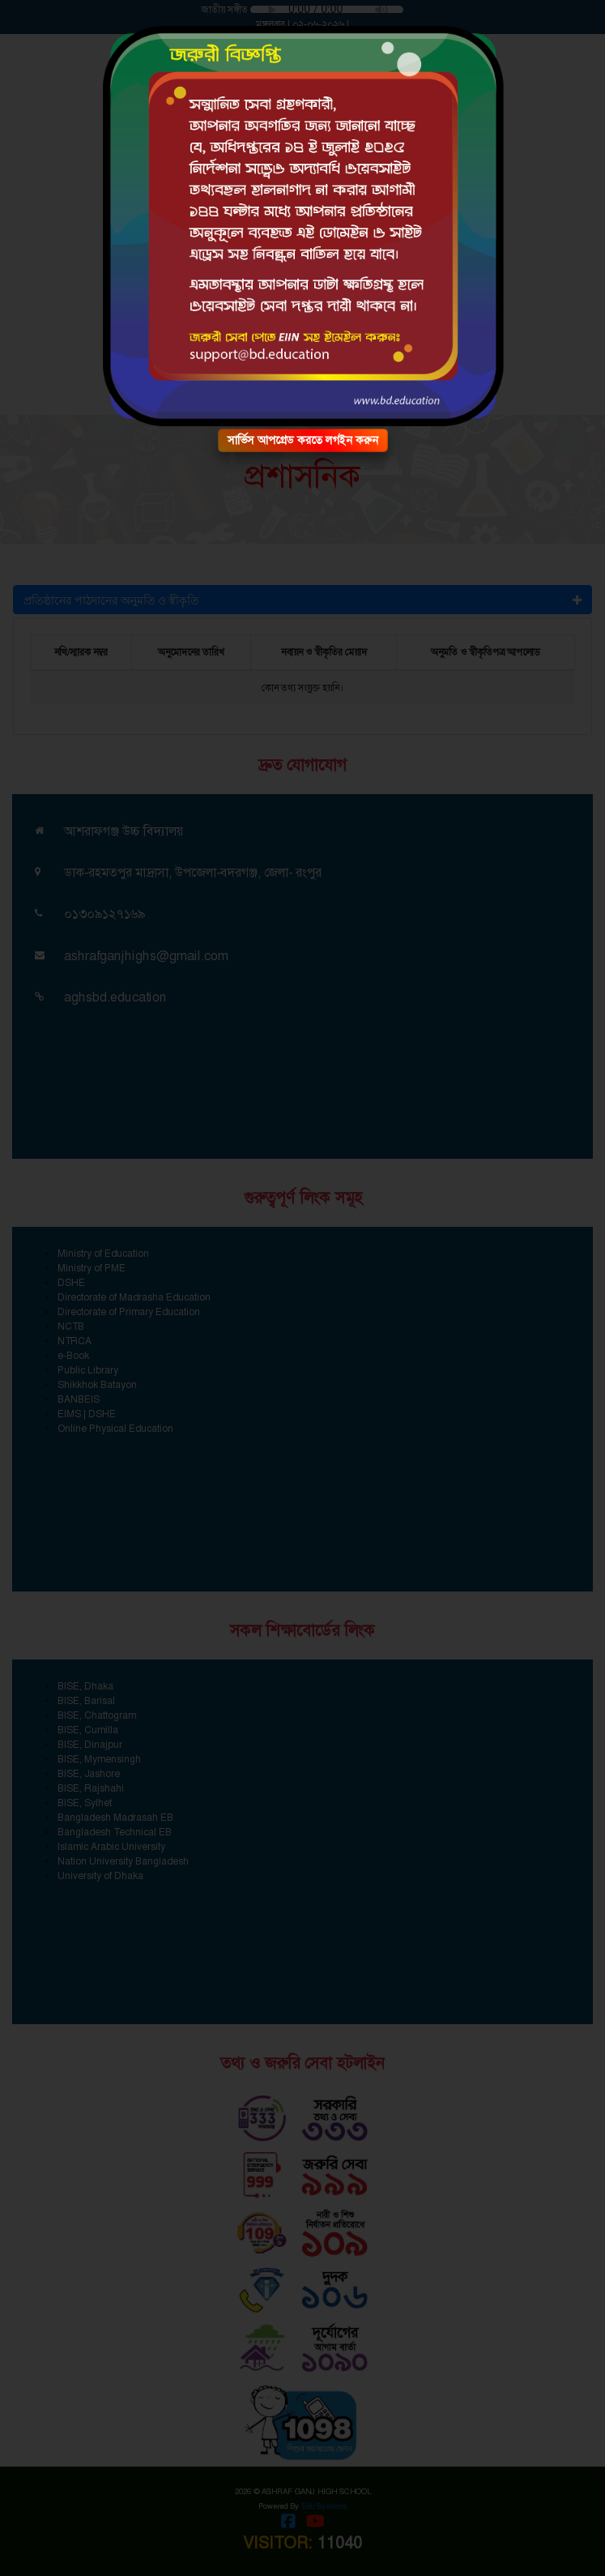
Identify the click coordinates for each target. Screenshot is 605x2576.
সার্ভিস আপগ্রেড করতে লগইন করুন (303, 440)
